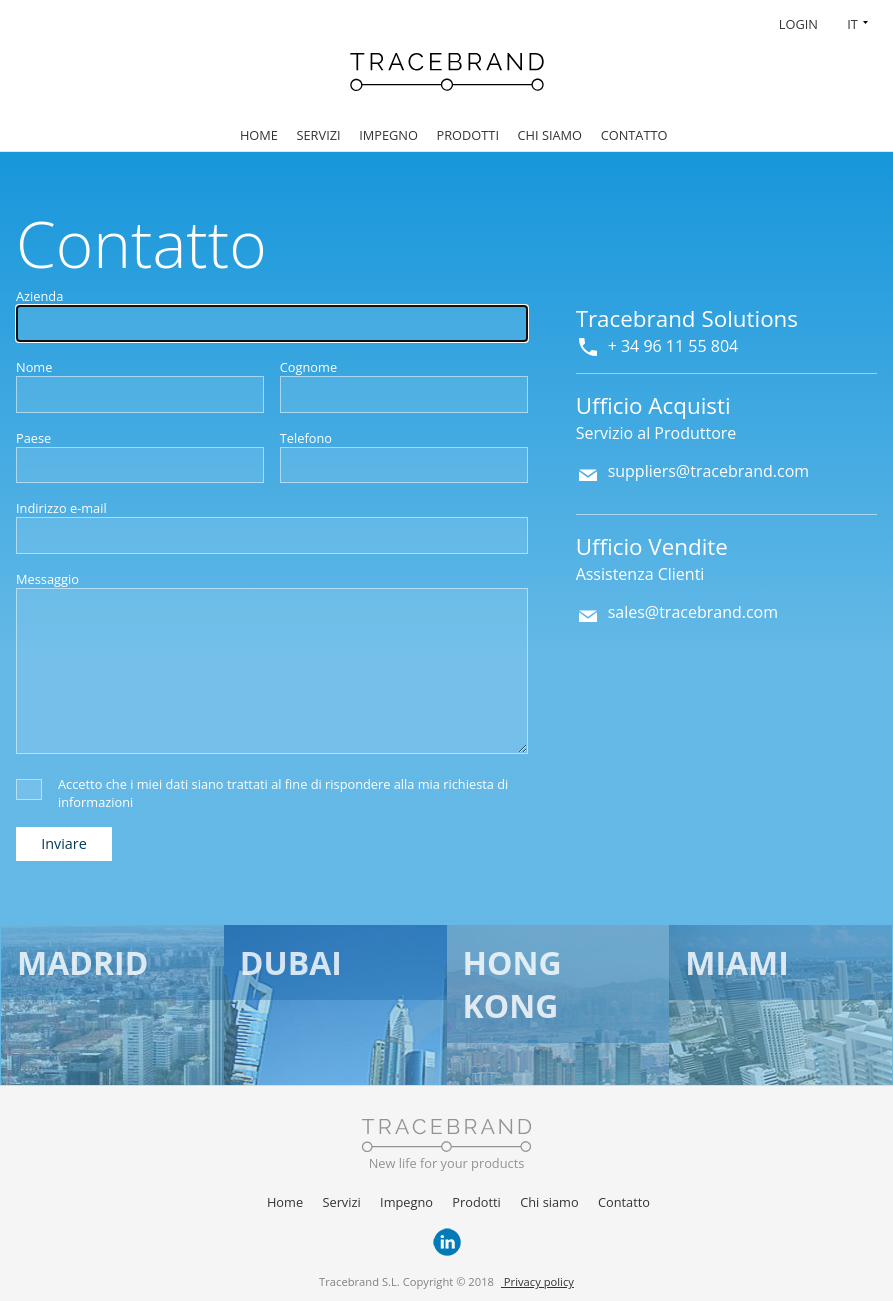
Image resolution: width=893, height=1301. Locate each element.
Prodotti (468, 135)
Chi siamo (550, 135)
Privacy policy (537, 1281)
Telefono (306, 438)
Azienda (39, 296)
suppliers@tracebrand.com (709, 471)
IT (852, 24)
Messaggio (47, 579)
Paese (33, 438)
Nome (34, 367)
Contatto (634, 135)
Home (259, 135)
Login (798, 24)
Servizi (318, 135)
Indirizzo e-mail (61, 508)
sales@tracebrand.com (693, 612)
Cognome (308, 367)
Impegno (388, 135)
